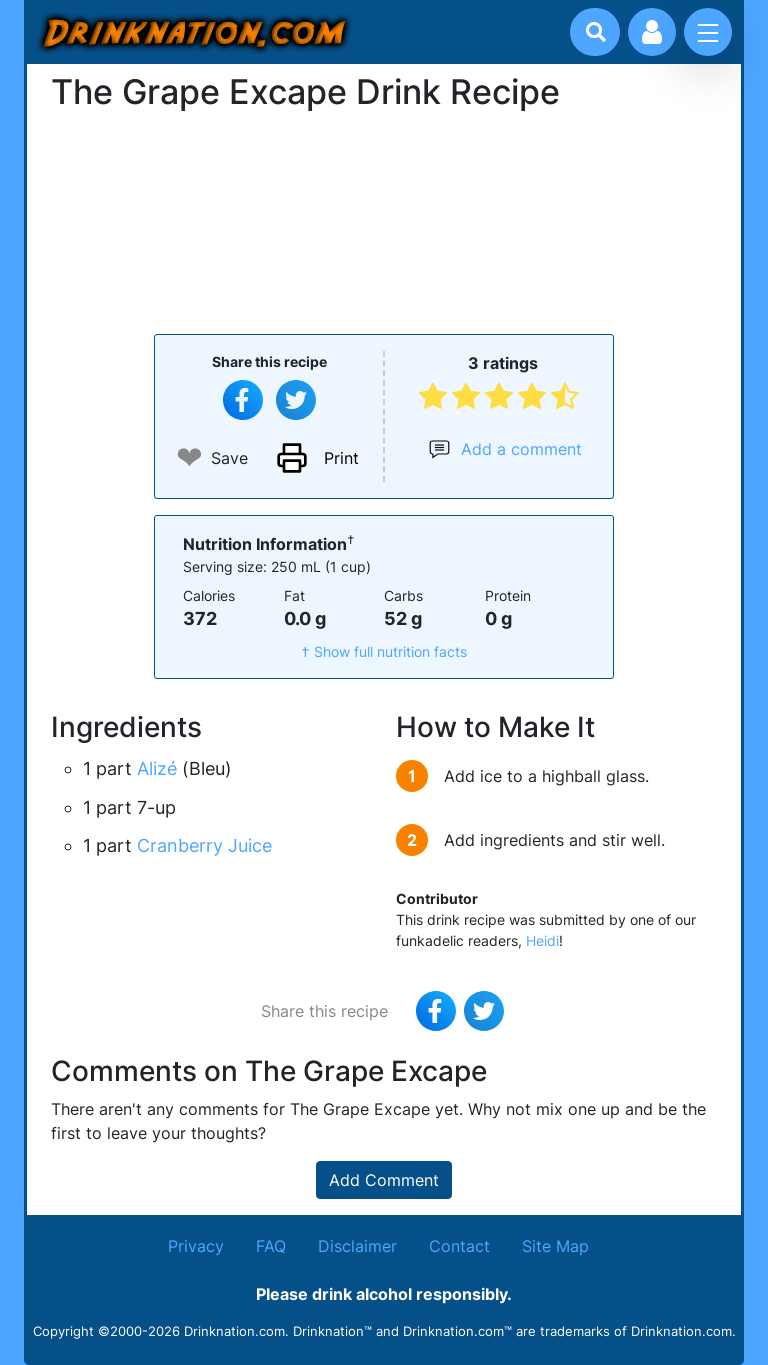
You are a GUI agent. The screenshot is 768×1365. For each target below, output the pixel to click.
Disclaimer (357, 1246)
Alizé (157, 768)
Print (341, 458)
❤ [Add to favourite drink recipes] (189, 457)
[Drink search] (596, 32)
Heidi (542, 940)
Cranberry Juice (204, 845)
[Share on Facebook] (243, 400)
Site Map (555, 1246)
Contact (459, 1246)
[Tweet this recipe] (296, 400)
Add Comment (384, 1180)
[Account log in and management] (652, 32)
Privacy (196, 1246)
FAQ (271, 1246)
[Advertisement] (384, 220)
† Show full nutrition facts (384, 651)
